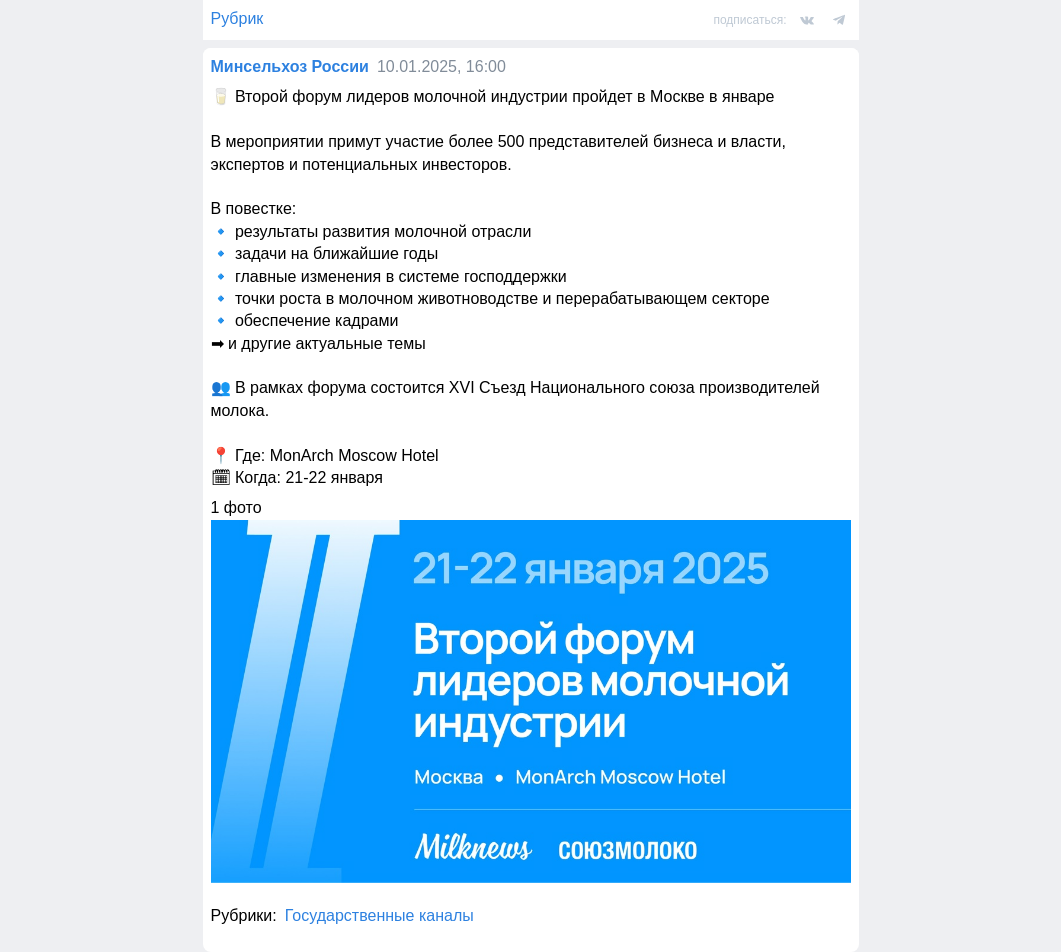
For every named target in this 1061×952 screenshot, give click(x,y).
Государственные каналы (379, 915)
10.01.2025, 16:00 (441, 66)
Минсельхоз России (290, 66)
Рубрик (237, 18)
